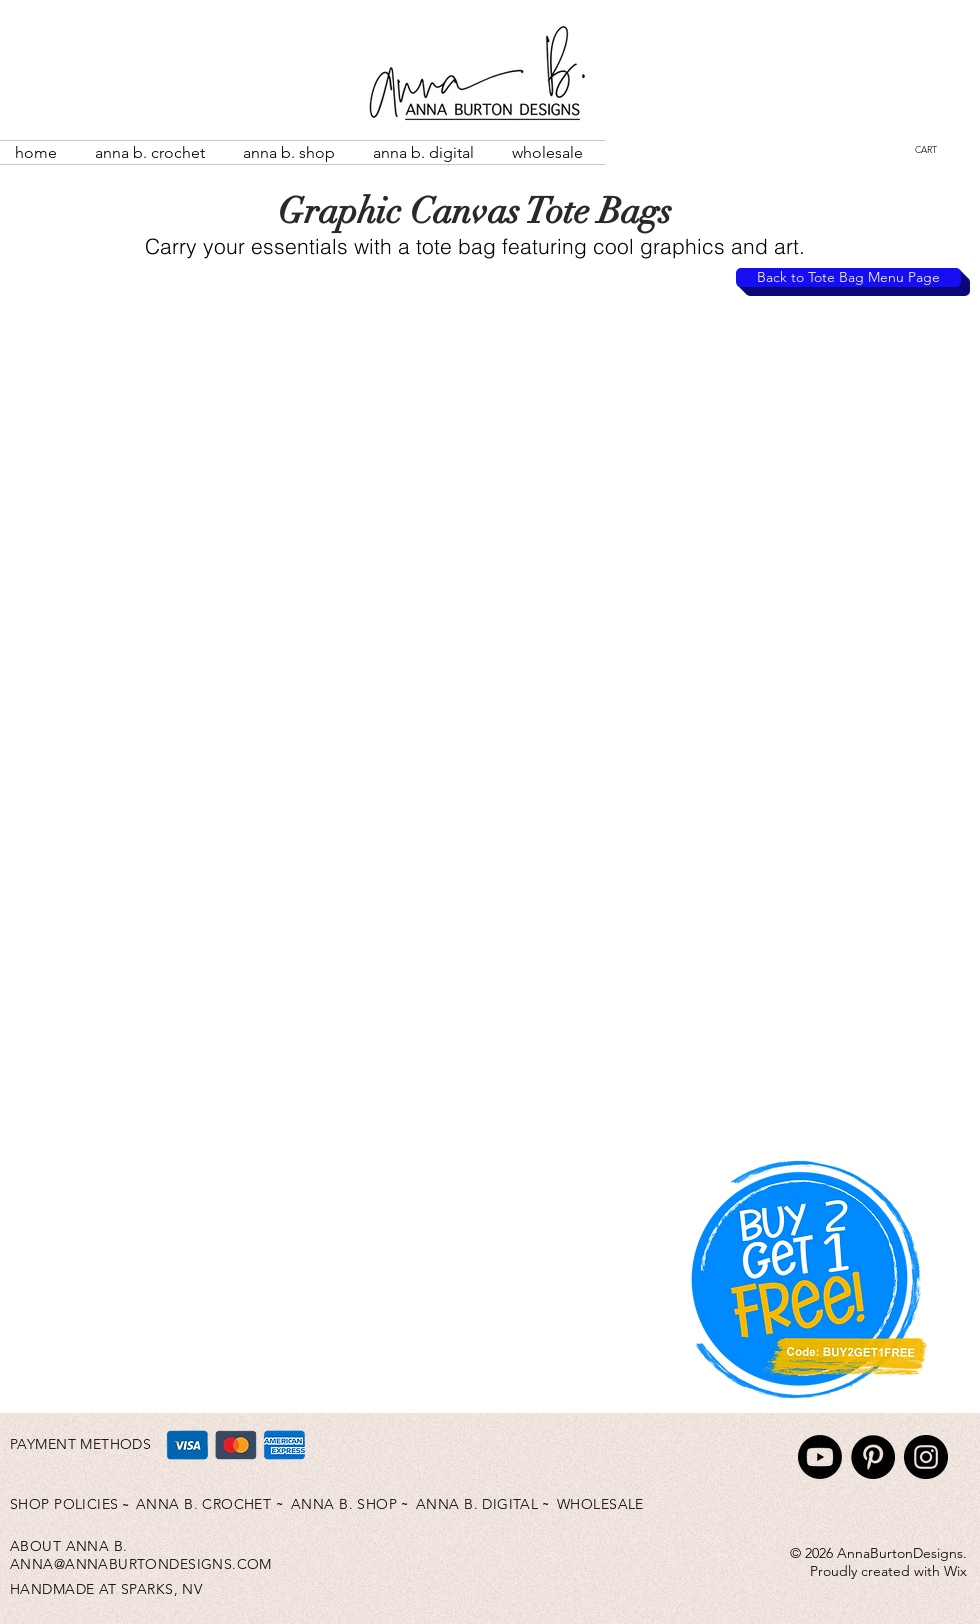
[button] (942, 149)
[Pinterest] (873, 1457)
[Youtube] (820, 1457)
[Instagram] (926, 1457)
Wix (955, 1571)
